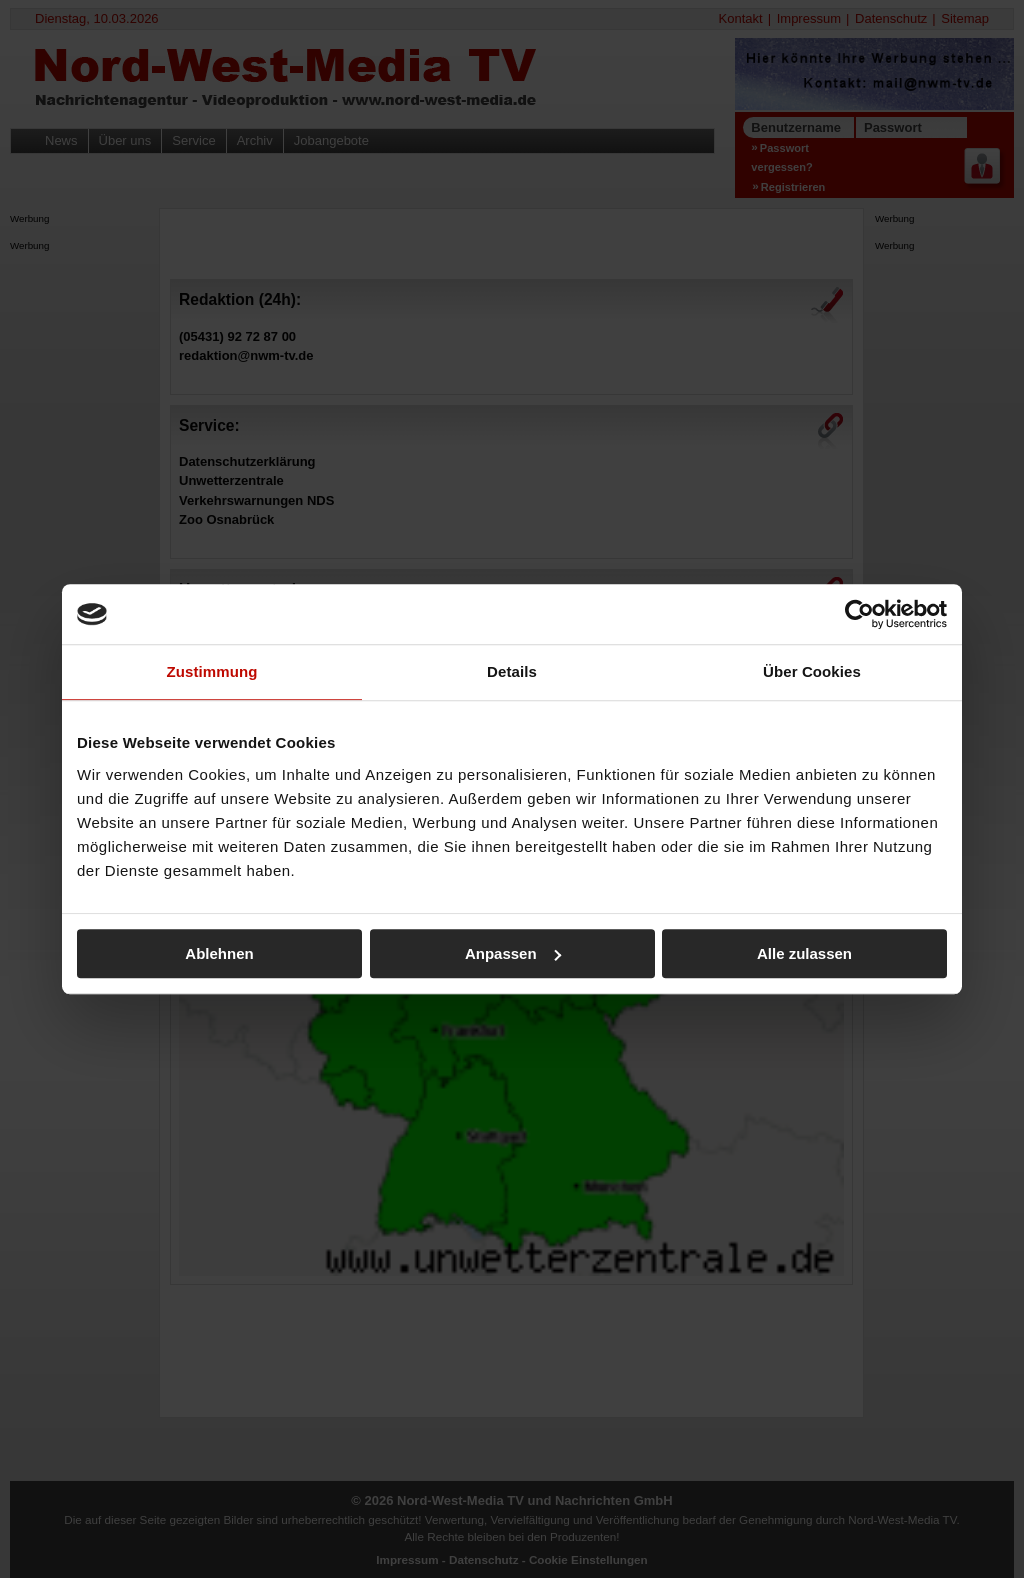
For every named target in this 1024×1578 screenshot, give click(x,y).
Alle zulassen (804, 953)
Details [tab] (512, 671)
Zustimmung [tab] (212, 671)
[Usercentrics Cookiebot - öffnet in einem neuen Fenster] (859, 614)
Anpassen (513, 953)
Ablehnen (219, 953)
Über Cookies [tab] (812, 671)
